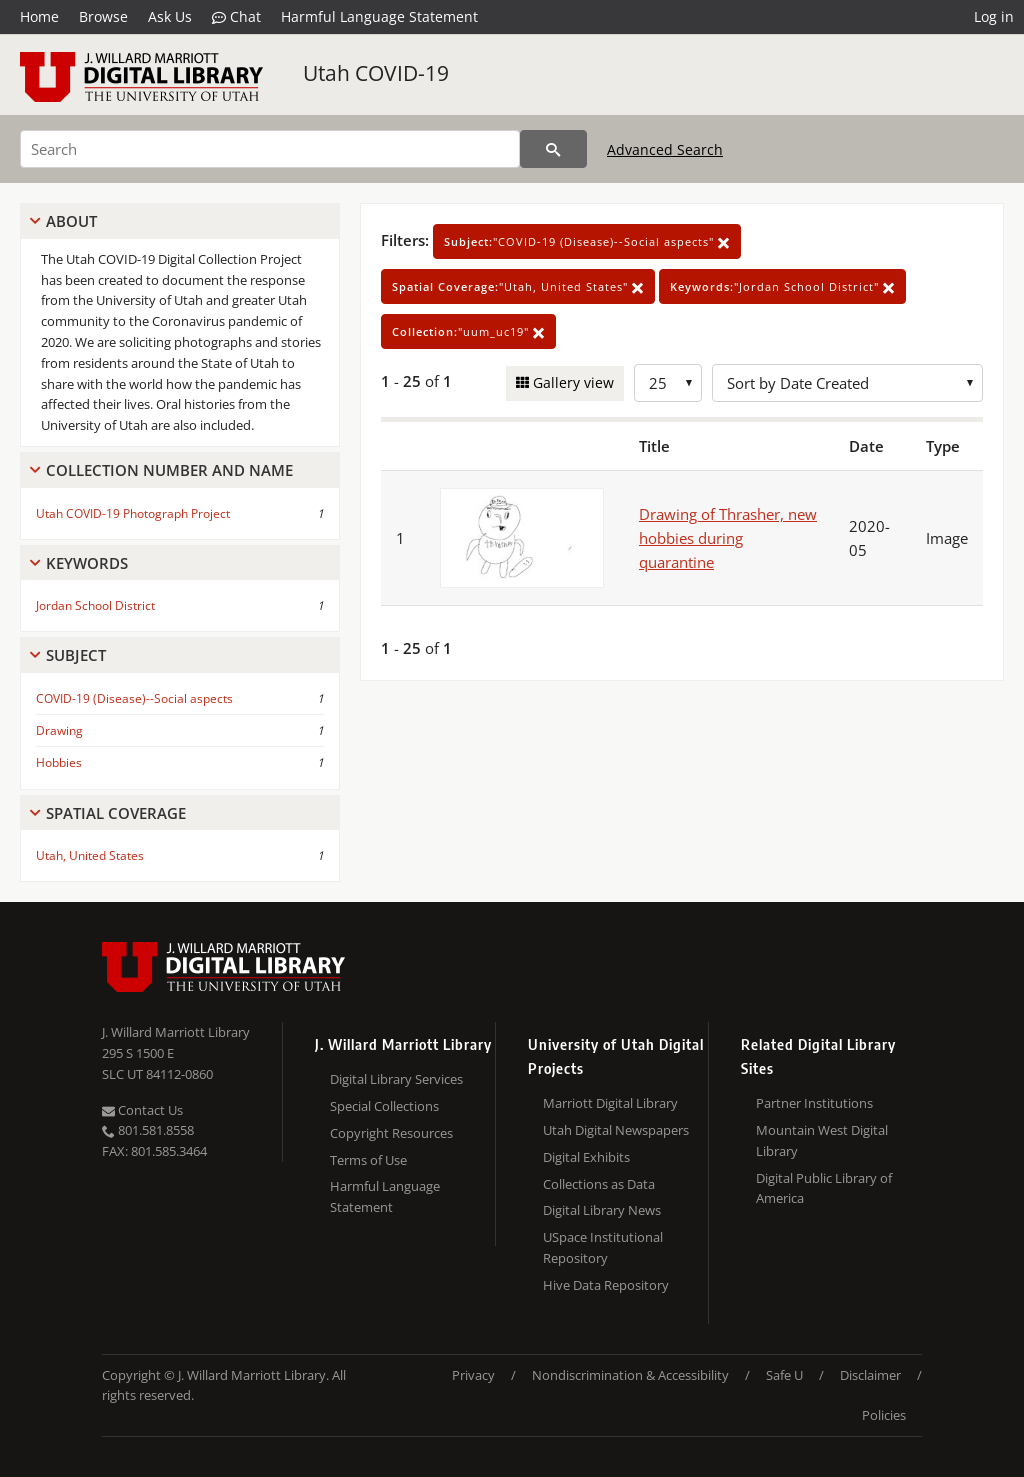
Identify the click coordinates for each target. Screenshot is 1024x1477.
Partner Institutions (814, 1103)
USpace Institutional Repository (603, 1247)
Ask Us (170, 16)
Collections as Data (599, 1184)
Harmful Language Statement (379, 16)
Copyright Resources (391, 1133)
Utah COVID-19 (376, 73)
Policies (884, 1415)
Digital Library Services (396, 1079)
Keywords (87, 563)
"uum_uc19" (468, 331)
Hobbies (59, 762)
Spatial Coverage (116, 813)
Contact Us (142, 1110)
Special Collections (384, 1106)
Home (39, 16)
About (71, 221)
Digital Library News (602, 1210)
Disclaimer (870, 1375)
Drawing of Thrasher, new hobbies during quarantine (728, 538)
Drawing (59, 730)
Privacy (473, 1375)
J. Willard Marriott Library (176, 1032)
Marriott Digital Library (610, 1103)
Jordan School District (95, 605)
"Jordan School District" (782, 286)
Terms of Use (368, 1160)
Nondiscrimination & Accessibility (630, 1375)
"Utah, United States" (518, 286)
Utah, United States (90, 855)
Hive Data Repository (606, 1285)
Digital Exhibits (586, 1157)
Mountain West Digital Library (822, 1140)
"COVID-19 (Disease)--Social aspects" (587, 241)
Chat (236, 17)
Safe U (784, 1375)
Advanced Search (665, 149)
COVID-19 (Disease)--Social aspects (134, 698)
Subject (76, 655)
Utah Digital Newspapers (616, 1130)
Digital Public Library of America (824, 1188)
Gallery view (571, 382)
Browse (103, 16)
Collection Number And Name (169, 470)
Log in (994, 16)
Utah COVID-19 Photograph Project (133, 513)
